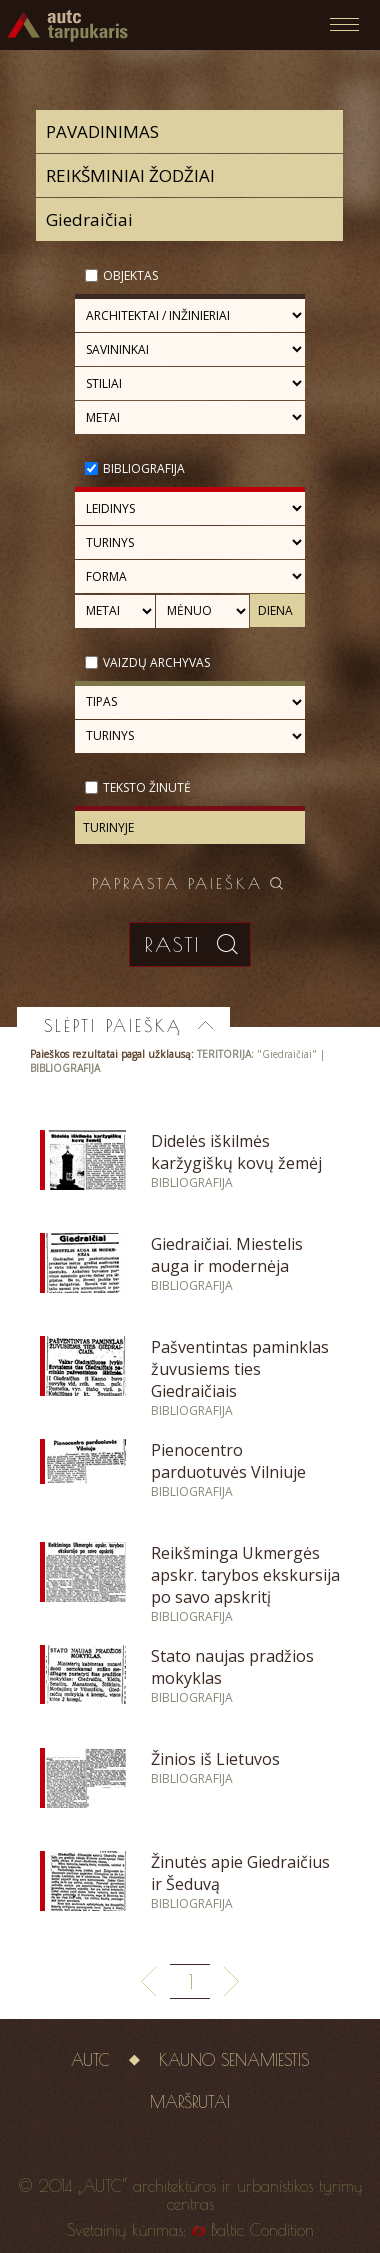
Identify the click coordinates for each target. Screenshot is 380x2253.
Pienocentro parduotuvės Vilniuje (228, 1461)
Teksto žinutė (147, 787)
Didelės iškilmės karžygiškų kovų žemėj (236, 1152)
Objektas (130, 275)
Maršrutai (190, 2102)
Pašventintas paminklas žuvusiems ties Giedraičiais (240, 1369)
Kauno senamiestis (234, 2060)
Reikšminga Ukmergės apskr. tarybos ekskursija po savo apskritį (245, 1575)
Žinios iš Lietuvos (215, 1759)
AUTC (90, 2060)
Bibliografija (144, 468)
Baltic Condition (262, 2230)
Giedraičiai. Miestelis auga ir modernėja (227, 1255)
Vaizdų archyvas (156, 662)
